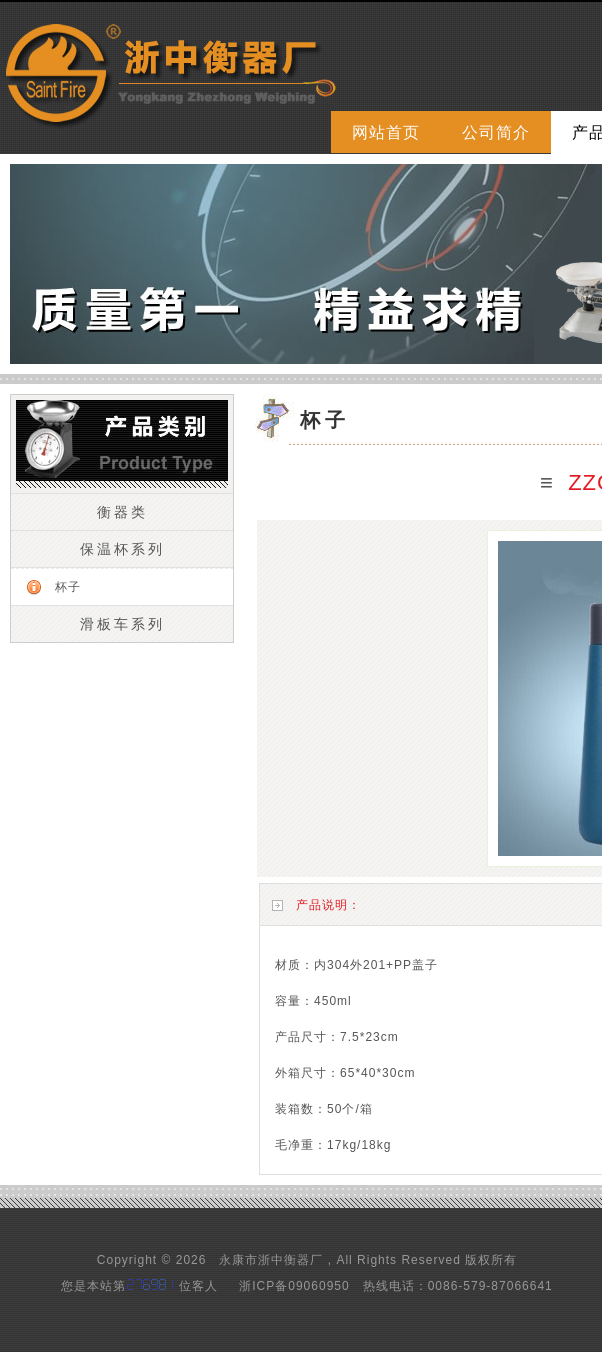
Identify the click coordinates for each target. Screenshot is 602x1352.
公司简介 (496, 132)
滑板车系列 (122, 624)
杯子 (68, 587)
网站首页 (386, 132)
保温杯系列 (122, 549)
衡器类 (122, 512)
